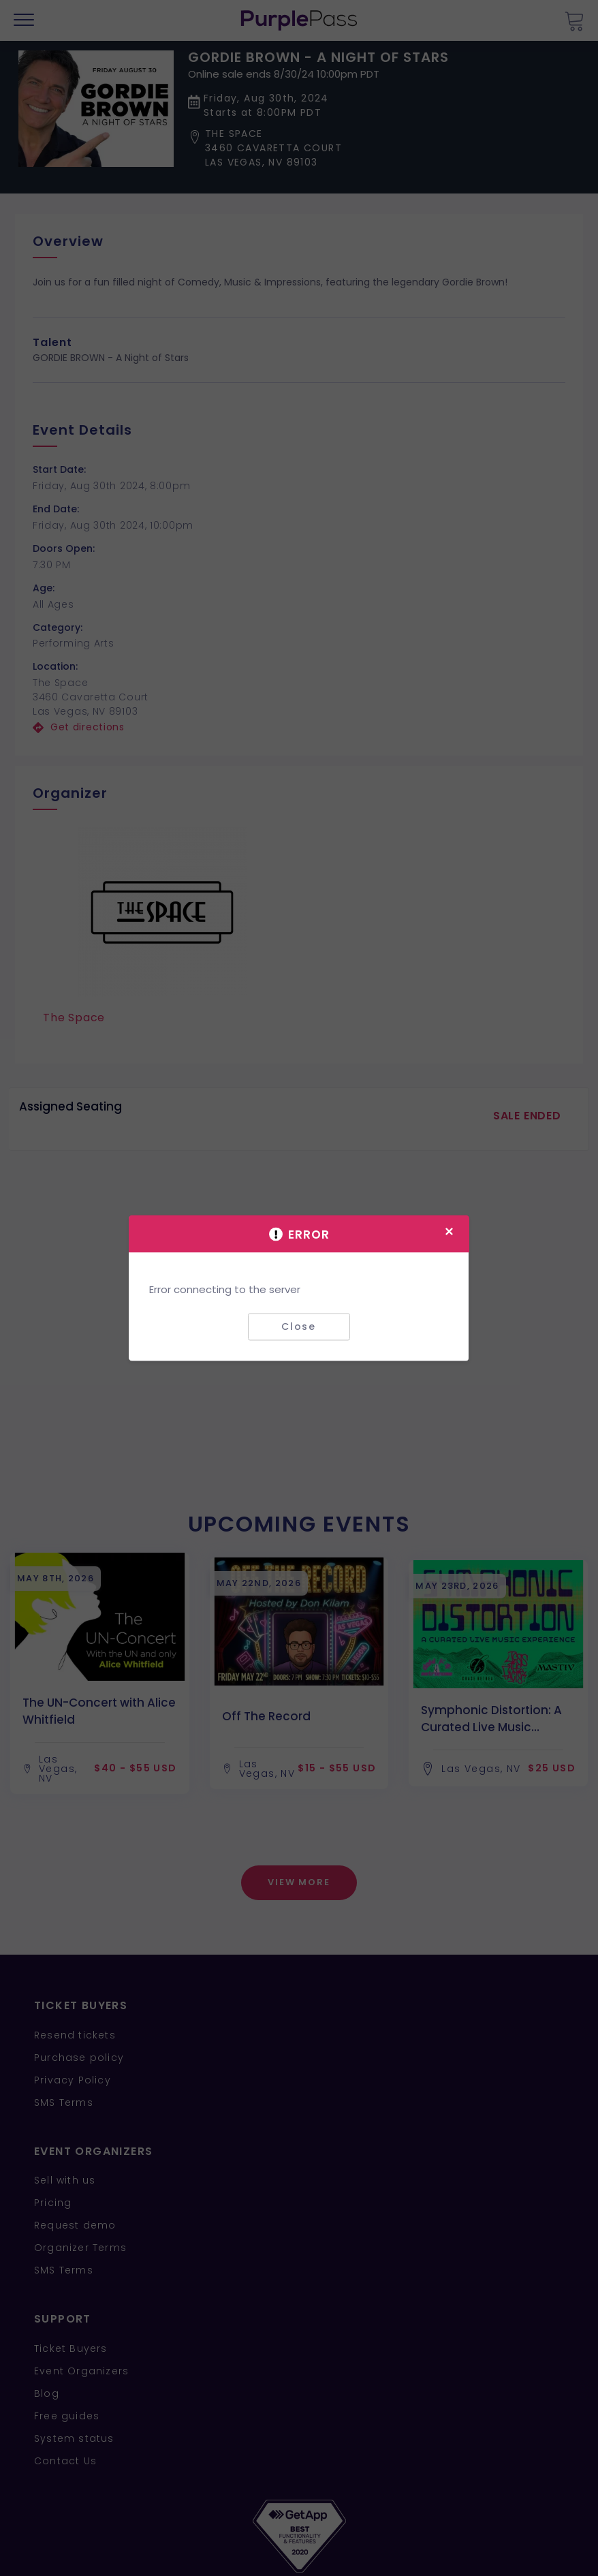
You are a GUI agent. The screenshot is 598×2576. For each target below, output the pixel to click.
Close (298, 1326)
